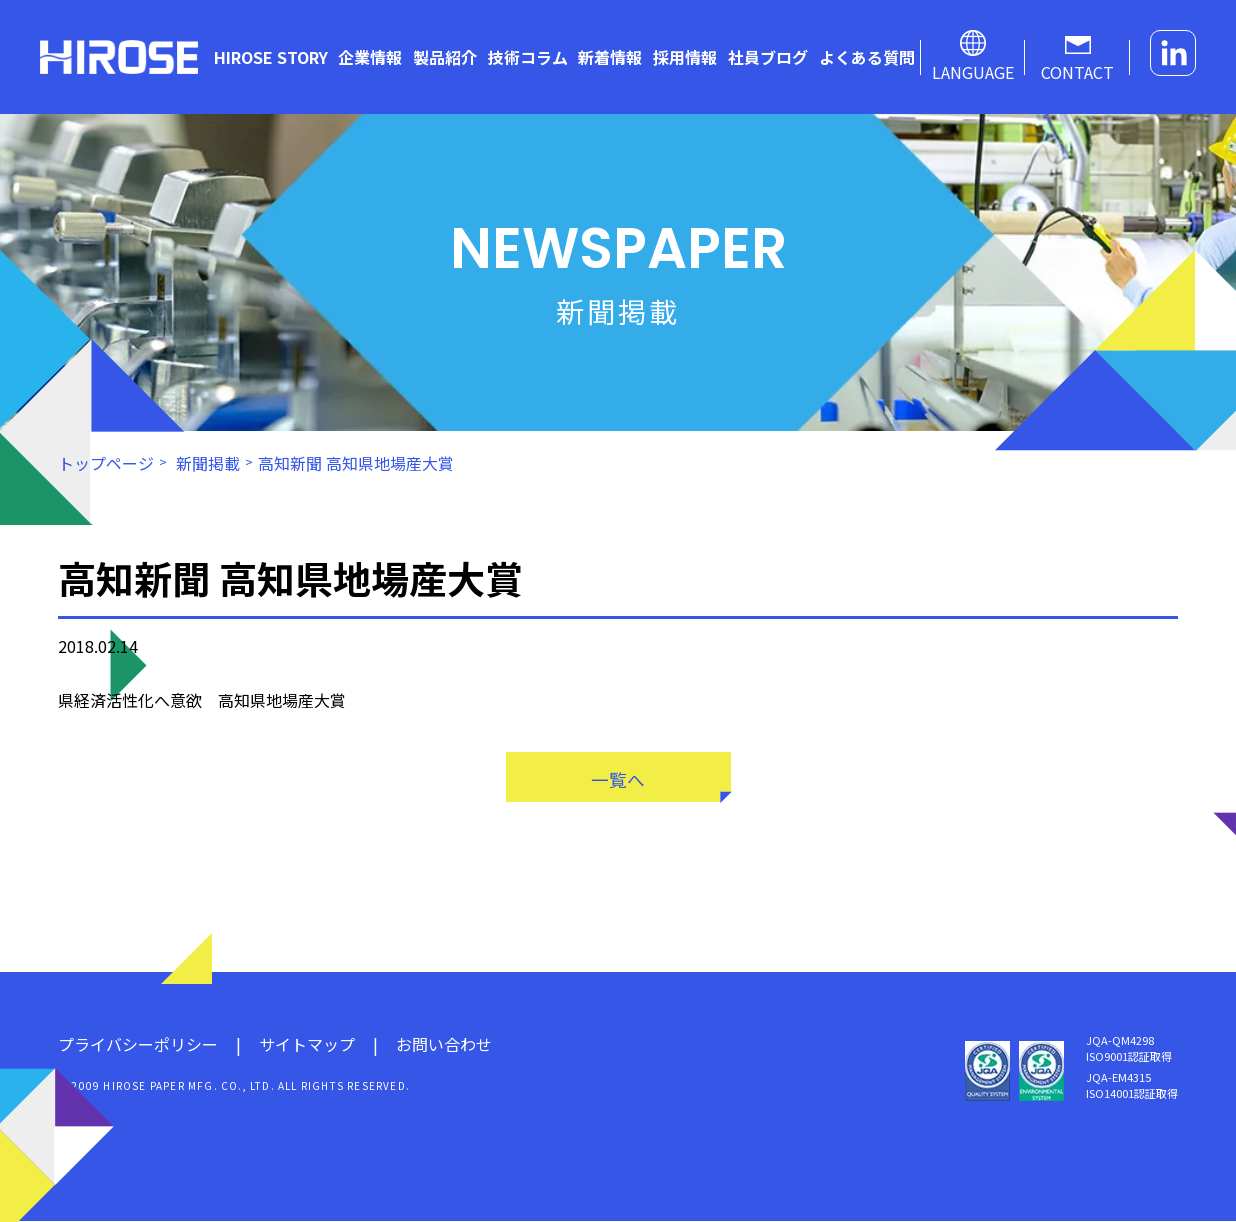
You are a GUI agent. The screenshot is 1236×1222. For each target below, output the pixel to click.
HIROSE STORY (271, 57)
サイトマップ (307, 1045)
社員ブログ (768, 57)
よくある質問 (867, 57)
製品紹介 (445, 57)
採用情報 (685, 57)
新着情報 (610, 57)
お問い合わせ (444, 1045)
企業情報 (370, 57)
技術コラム (528, 57)
